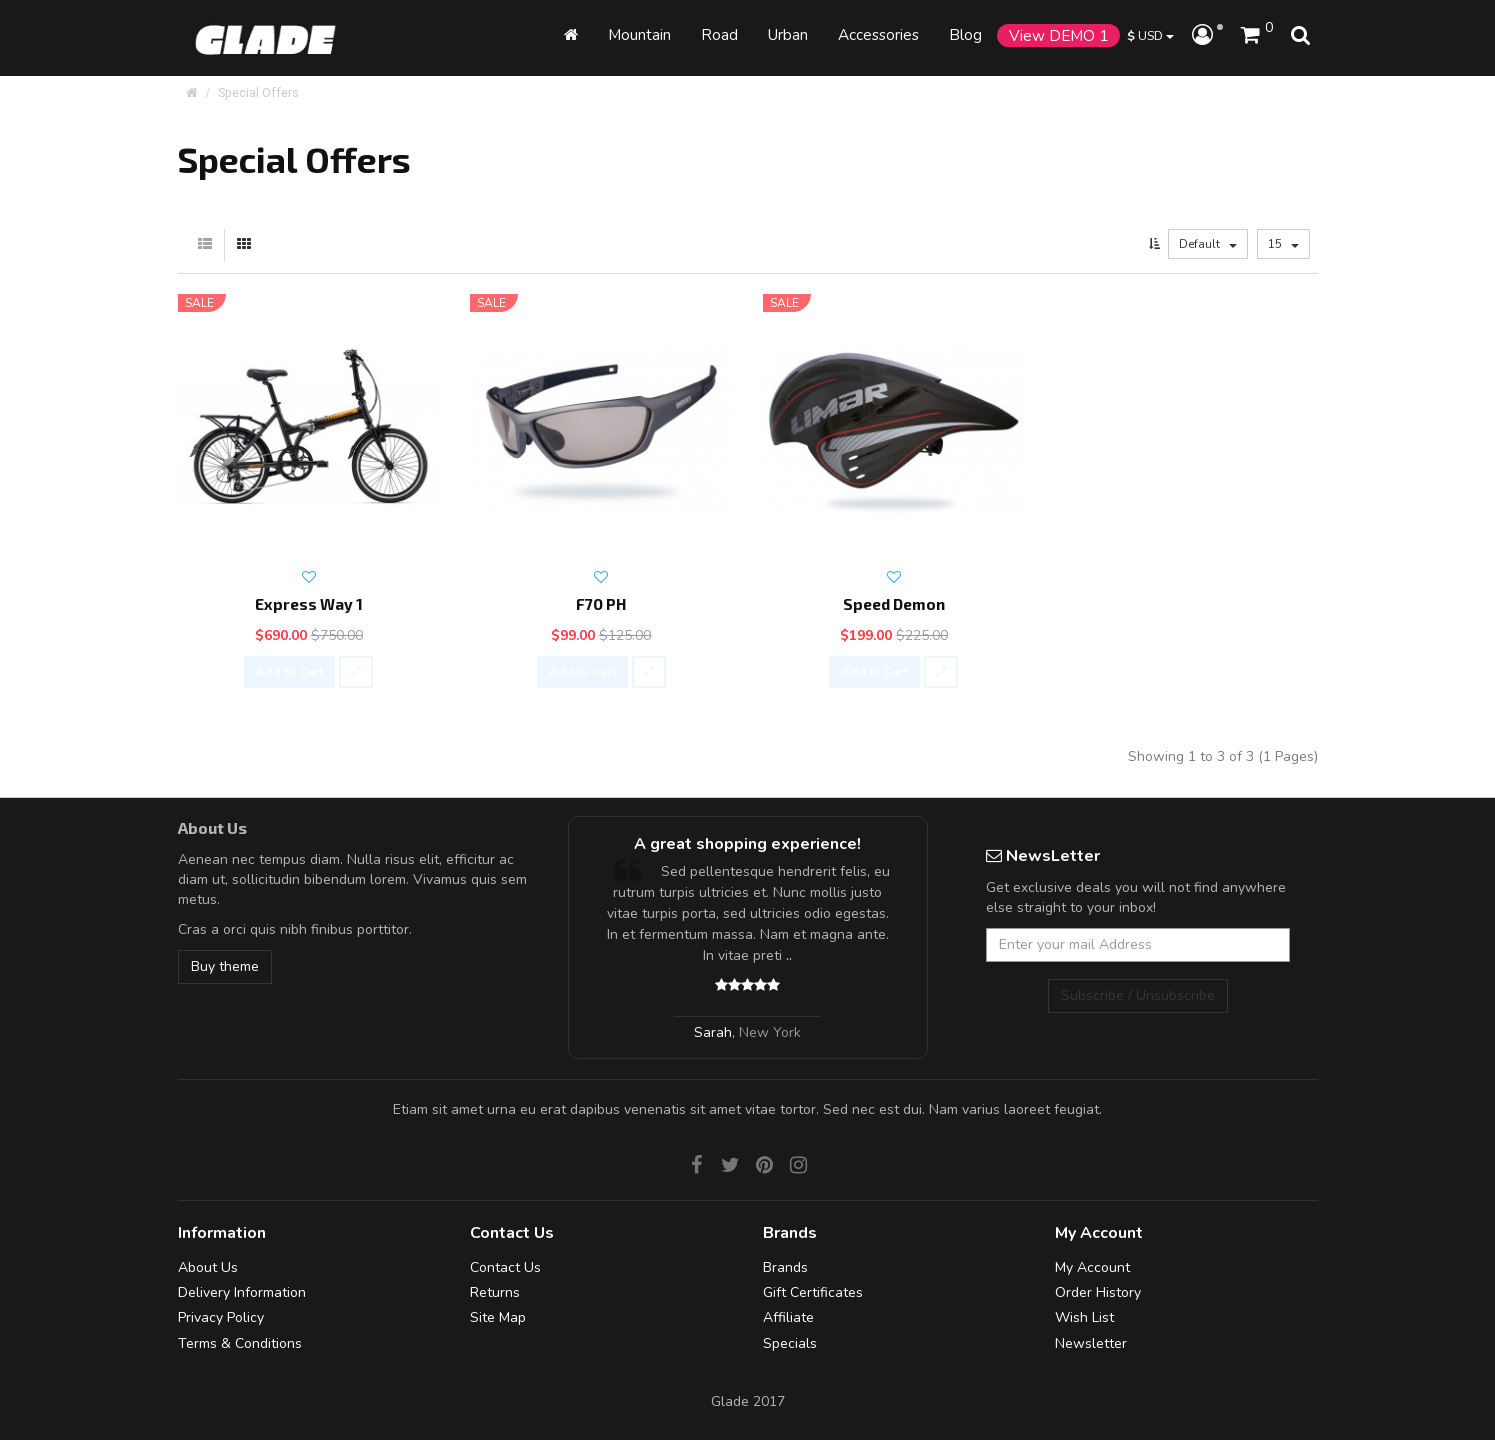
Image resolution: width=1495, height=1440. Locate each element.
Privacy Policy (221, 1317)
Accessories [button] (878, 34)
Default (1208, 244)
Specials (790, 1343)
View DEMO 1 (1058, 35)
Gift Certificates (813, 1292)
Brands (785, 1267)
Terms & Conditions (240, 1343)
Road (719, 34)
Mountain (639, 34)
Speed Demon (894, 604)
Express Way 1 (309, 604)
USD (1150, 35)
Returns (495, 1292)
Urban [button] (788, 34)
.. (789, 955)
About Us (208, 1267)
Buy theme (225, 966)
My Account (1092, 1267)
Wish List (1084, 1317)
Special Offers (258, 92)
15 (1283, 244)
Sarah (713, 1032)
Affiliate (788, 1317)
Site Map (498, 1317)
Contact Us (505, 1267)
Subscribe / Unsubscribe (1138, 995)
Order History (1098, 1292)
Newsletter (1091, 1343)
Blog (965, 34)
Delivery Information (242, 1292)
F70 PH (601, 604)
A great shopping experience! (747, 844)
